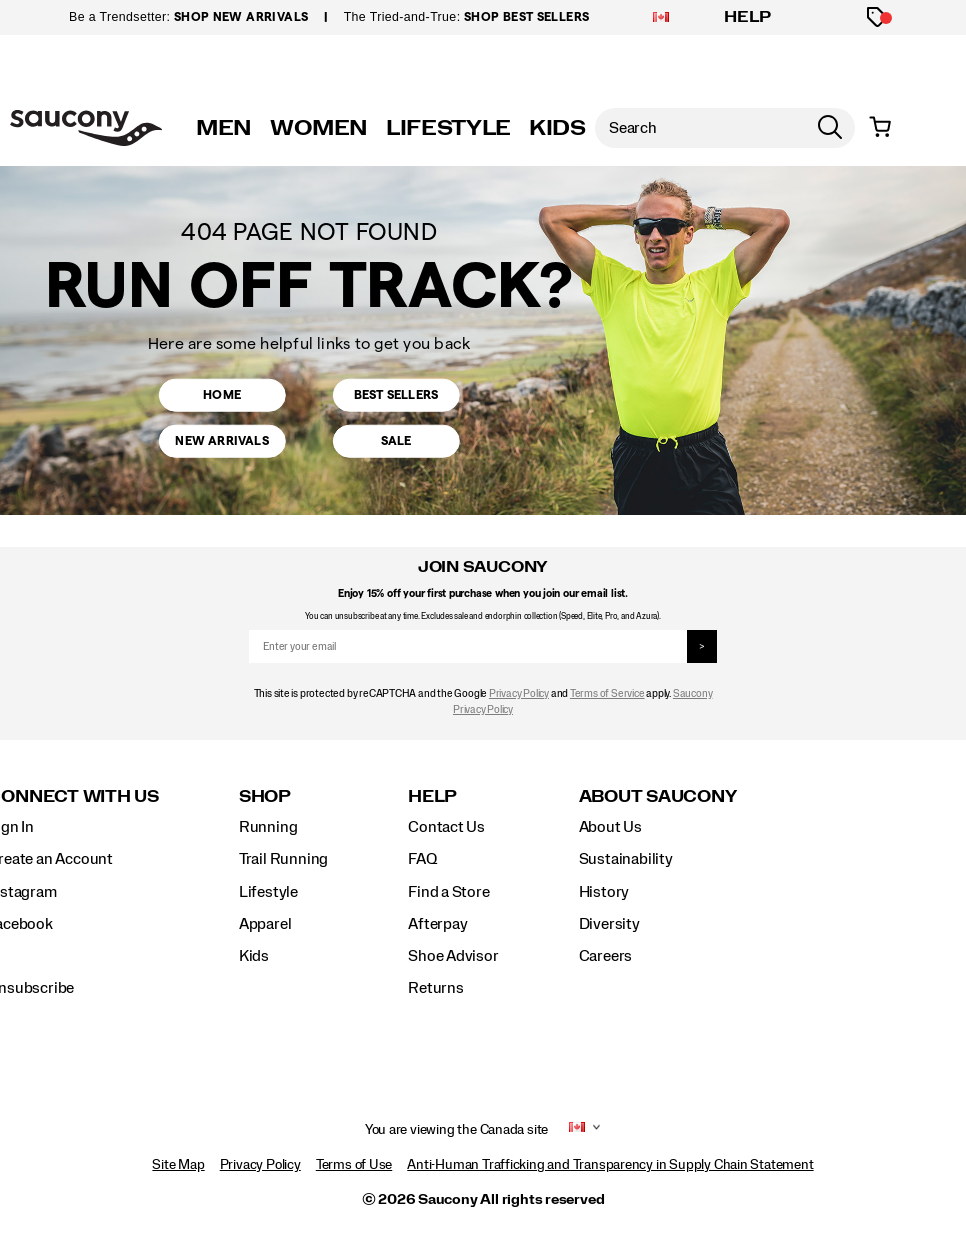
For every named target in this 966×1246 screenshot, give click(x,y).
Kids (254, 956)
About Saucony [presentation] (658, 796)
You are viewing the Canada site (457, 1130)
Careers (606, 956)
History (604, 892)
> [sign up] (702, 647)
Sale (396, 446)
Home (222, 388)
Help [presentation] (432, 796)
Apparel (265, 924)
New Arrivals (222, 446)
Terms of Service (607, 694)
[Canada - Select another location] (661, 18)
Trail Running (283, 859)
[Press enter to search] (830, 128)
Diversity (609, 924)
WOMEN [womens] (319, 128)
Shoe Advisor (453, 956)
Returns (436, 988)
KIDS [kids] (557, 128)
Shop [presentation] (265, 796)
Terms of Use (354, 1165)
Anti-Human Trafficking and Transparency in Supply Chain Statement (610, 1165)
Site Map (178, 1165)
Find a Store (448, 892)
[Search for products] (700, 128)
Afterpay (437, 924)
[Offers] (877, 17)
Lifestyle (268, 892)
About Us (610, 827)
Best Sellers (396, 388)
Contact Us (446, 827)
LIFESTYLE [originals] (448, 128)
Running (268, 827)
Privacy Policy (519, 694)
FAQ (422, 859)
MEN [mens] (224, 128)
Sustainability (626, 859)
